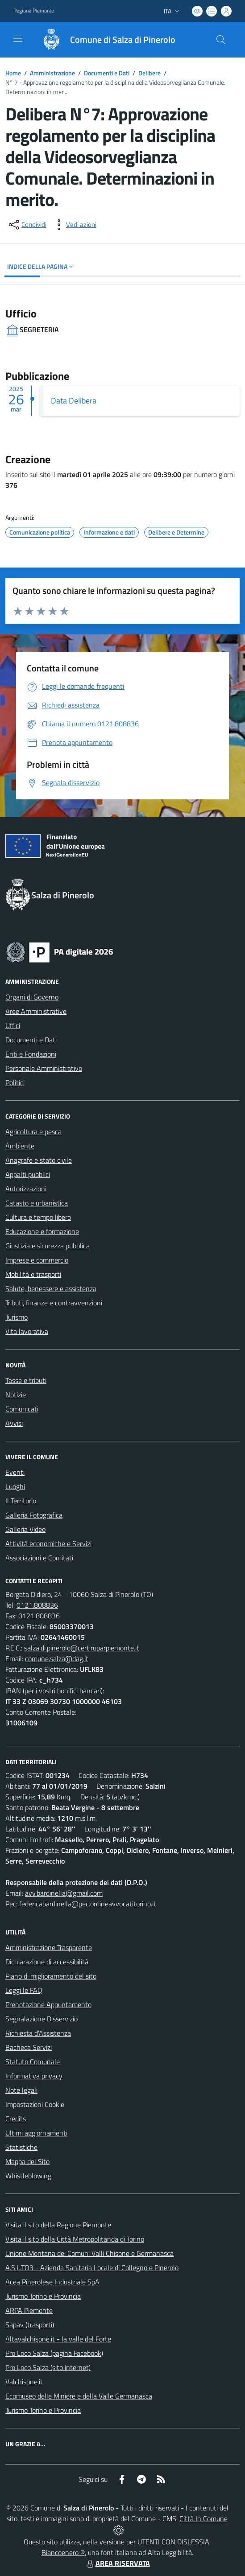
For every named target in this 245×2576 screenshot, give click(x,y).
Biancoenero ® (63, 2552)
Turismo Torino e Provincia (43, 2296)
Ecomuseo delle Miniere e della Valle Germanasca (78, 2396)
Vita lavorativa (26, 1331)
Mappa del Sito (27, 2161)
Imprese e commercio (36, 1260)
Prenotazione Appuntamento (48, 2004)
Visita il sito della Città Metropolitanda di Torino (74, 2239)
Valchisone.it (24, 2381)
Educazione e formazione (42, 1231)
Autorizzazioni (25, 1188)
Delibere (149, 73)
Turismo (16, 1317)
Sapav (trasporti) (29, 2324)
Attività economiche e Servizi (48, 1543)
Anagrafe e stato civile (38, 1160)
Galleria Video (25, 1529)
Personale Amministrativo (43, 1068)
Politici (15, 1082)
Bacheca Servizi (28, 2047)
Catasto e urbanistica (36, 1202)
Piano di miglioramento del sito (50, 1976)
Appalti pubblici (27, 1174)
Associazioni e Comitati (39, 1557)
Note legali (21, 2090)
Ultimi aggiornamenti (36, 2132)
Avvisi (14, 1423)
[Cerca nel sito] (221, 39)
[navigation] (17, 38)
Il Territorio (20, 1500)
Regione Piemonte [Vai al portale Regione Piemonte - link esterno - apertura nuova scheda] (33, 11)
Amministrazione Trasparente (48, 1947)
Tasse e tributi (25, 1380)
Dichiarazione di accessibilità (46, 1961)
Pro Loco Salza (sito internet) (48, 2367)
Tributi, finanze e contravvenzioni (53, 1302)
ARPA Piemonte (29, 2310)
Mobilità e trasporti (33, 1274)
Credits (15, 2118)
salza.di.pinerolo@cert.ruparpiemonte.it (81, 1647)
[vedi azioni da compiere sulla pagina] (74, 225)
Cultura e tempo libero (38, 1217)
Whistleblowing (28, 2175)
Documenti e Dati (106, 73)
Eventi (15, 1472)
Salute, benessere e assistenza (50, 1288)
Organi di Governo (31, 997)
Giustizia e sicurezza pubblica (47, 1245)
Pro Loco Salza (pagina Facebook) (54, 2353)
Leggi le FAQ (23, 1990)
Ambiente (19, 1145)
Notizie (15, 1394)
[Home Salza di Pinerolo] (104, 40)
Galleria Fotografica (33, 1515)
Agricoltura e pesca (33, 1131)
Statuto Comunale (32, 2061)
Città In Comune (203, 2518)
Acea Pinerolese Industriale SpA (52, 2281)
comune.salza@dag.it (56, 1658)
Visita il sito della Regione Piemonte (58, 2224)
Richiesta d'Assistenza (38, 2033)
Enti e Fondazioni (30, 1054)
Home (13, 73)
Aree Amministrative (35, 1011)
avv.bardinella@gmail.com (64, 1893)
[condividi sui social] (26, 225)
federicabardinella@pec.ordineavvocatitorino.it (87, 1903)
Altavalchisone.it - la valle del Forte (58, 2338)
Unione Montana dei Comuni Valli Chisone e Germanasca (89, 2253)
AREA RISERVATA (117, 2563)
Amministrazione (52, 73)
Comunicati (21, 1408)
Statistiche (21, 2147)
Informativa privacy (33, 2075)
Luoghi (15, 1486)
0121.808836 (37, 1605)
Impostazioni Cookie (34, 2104)
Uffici (12, 1025)
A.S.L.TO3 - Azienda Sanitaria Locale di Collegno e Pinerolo (92, 2267)
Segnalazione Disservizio (41, 2018)
